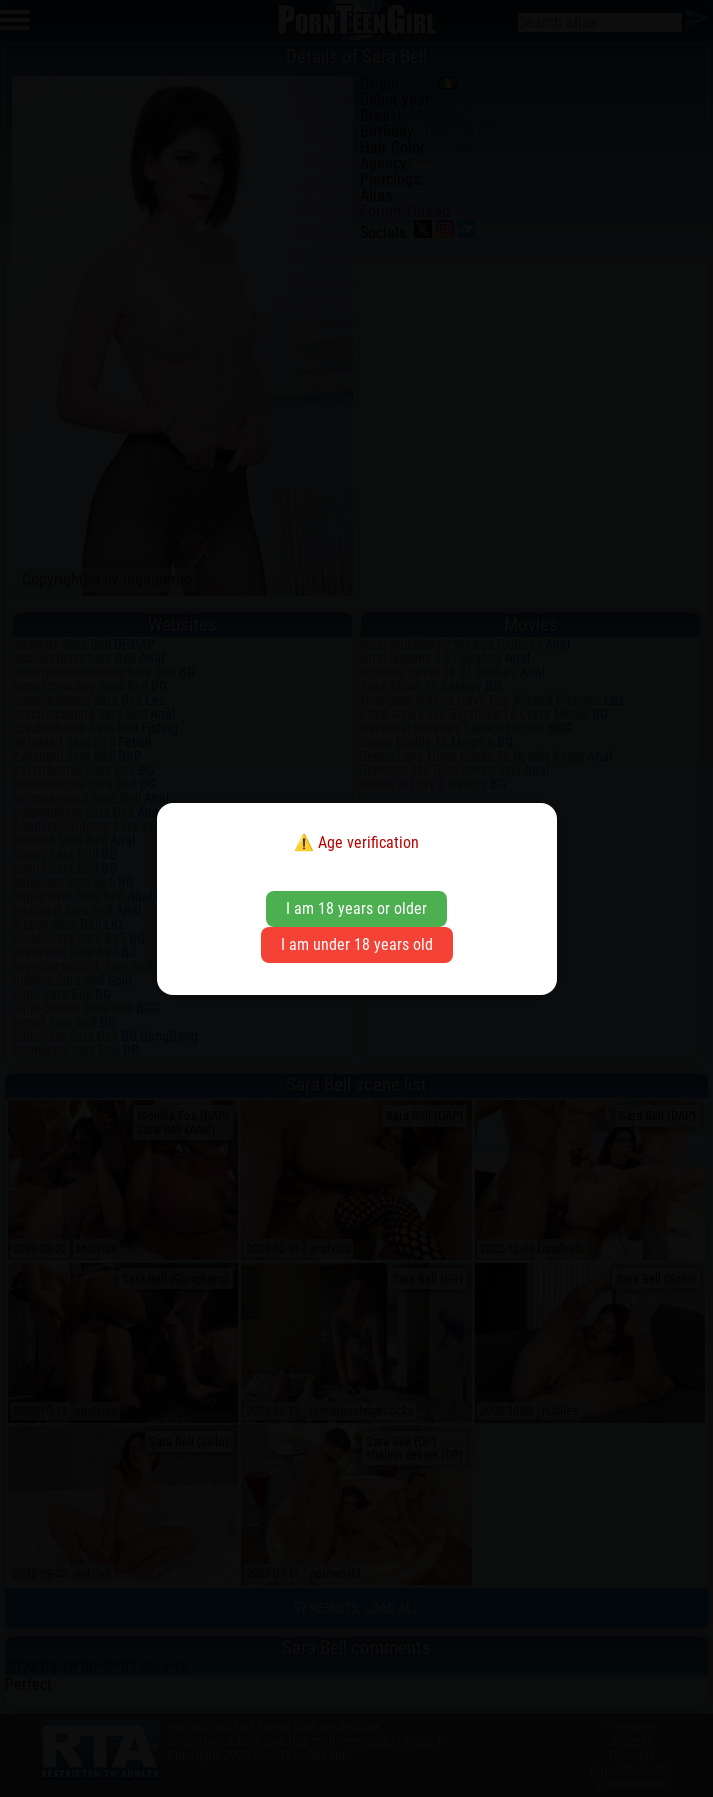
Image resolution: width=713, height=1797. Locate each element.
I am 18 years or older (356, 908)
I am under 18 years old (357, 944)
